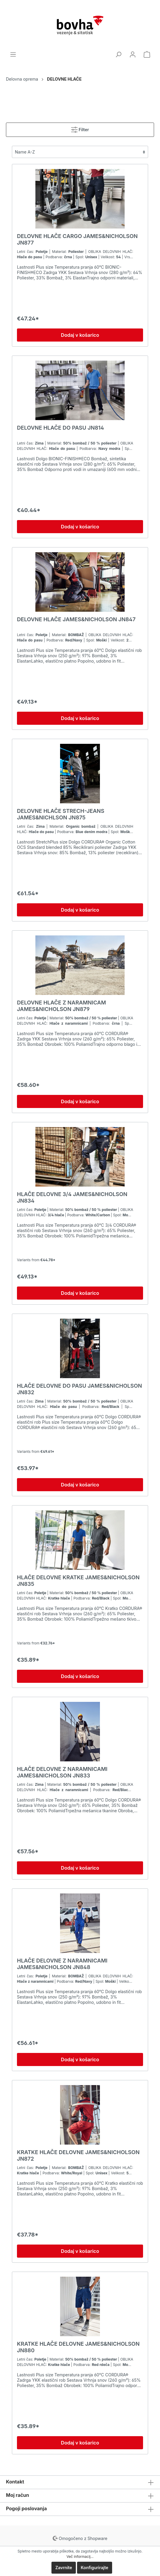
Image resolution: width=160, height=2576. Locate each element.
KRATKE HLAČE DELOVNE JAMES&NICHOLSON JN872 (78, 2155)
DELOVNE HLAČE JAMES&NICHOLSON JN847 (76, 619)
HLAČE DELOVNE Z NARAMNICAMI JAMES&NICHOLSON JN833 (62, 1772)
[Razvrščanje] (80, 152)
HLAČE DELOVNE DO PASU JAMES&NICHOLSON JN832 (79, 1389)
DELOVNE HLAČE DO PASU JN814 (60, 428)
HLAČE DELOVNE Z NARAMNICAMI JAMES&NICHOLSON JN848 (62, 1963)
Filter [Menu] (80, 128)
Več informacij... (79, 2556)
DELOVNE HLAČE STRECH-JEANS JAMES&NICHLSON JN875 (60, 814)
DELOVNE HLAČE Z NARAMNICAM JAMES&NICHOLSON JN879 (61, 1005)
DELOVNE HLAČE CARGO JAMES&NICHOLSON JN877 (77, 239)
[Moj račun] (133, 54)
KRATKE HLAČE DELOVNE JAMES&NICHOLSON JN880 (78, 2347)
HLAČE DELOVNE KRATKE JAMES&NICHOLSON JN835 (78, 1580)
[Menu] (13, 54)
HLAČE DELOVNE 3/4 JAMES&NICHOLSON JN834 (72, 1197)
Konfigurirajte (94, 2567)
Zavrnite (63, 2567)
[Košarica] (147, 54)
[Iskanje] (118, 54)
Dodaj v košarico (80, 335)
